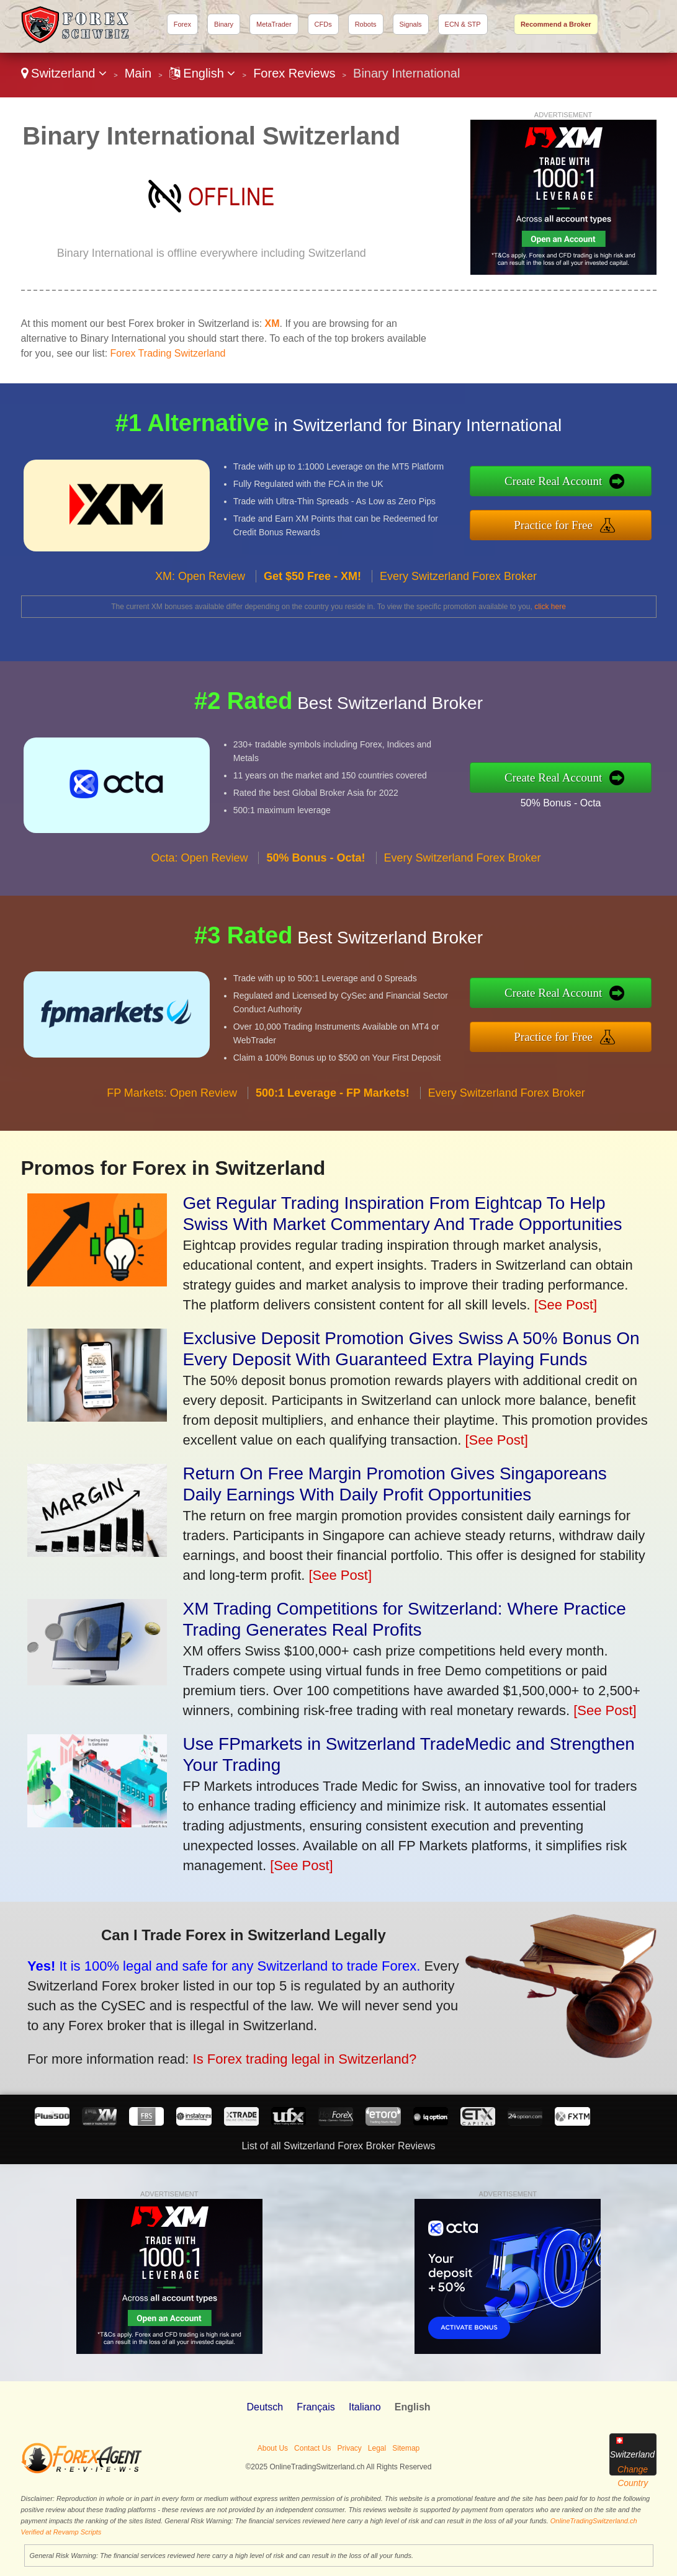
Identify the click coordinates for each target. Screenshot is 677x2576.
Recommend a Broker (556, 24)
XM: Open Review (200, 594)
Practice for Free (573, 522)
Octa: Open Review (199, 876)
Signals (411, 24)
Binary (223, 24)
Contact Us (312, 2448)
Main (138, 73)
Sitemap (405, 2448)
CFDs (323, 24)
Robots (366, 24)
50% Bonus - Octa (579, 799)
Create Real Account (572, 483)
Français (315, 2407)
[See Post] (566, 1305)
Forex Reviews (294, 73)
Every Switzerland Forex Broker (458, 594)
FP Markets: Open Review (172, 1111)
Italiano (365, 2407)
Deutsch (264, 2407)
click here (550, 606)
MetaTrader (273, 24)
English (202, 73)
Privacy (349, 2448)
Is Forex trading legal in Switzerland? (278, 2051)
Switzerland (64, 73)
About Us (273, 2448)
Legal (377, 2448)
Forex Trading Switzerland (168, 353)
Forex (182, 24)
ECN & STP (463, 24)
